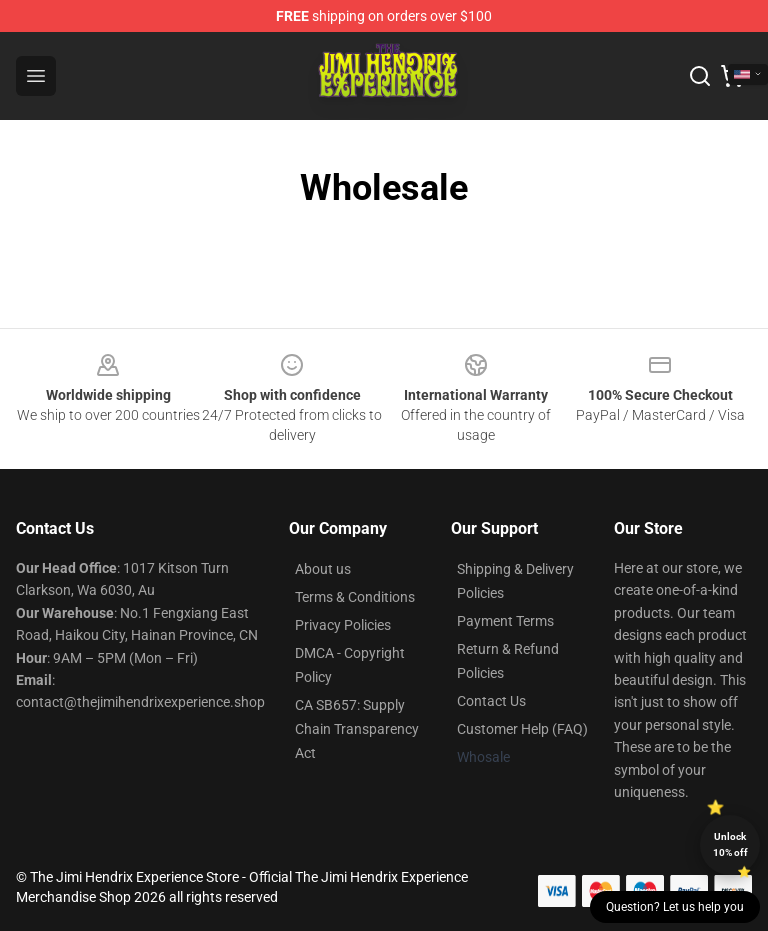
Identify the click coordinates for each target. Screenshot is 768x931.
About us (323, 569)
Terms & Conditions (355, 597)
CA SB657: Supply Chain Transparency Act (357, 729)
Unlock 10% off (730, 844)
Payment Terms (505, 621)
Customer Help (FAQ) (522, 729)
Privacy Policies (343, 625)
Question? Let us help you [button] (675, 907)
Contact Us (491, 701)
